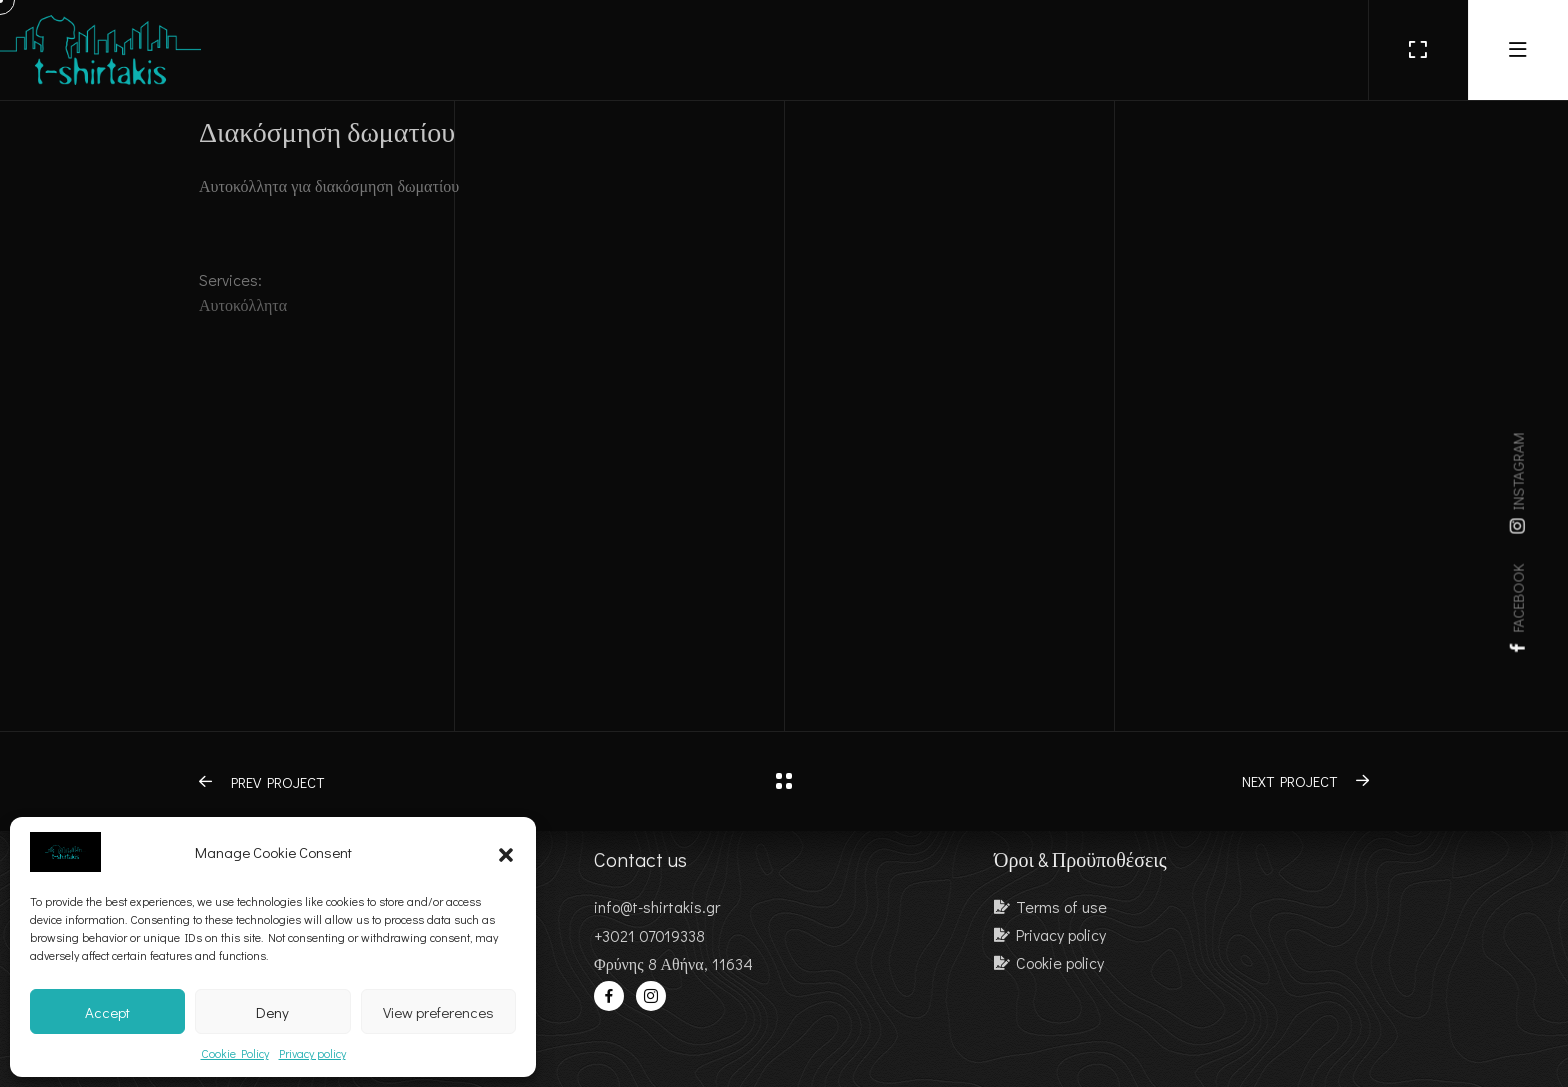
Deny (272, 1012)
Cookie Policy (235, 1053)
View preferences (438, 1012)
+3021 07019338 (649, 935)
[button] (506, 852)
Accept (107, 1012)
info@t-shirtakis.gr (657, 906)
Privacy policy (312, 1053)
